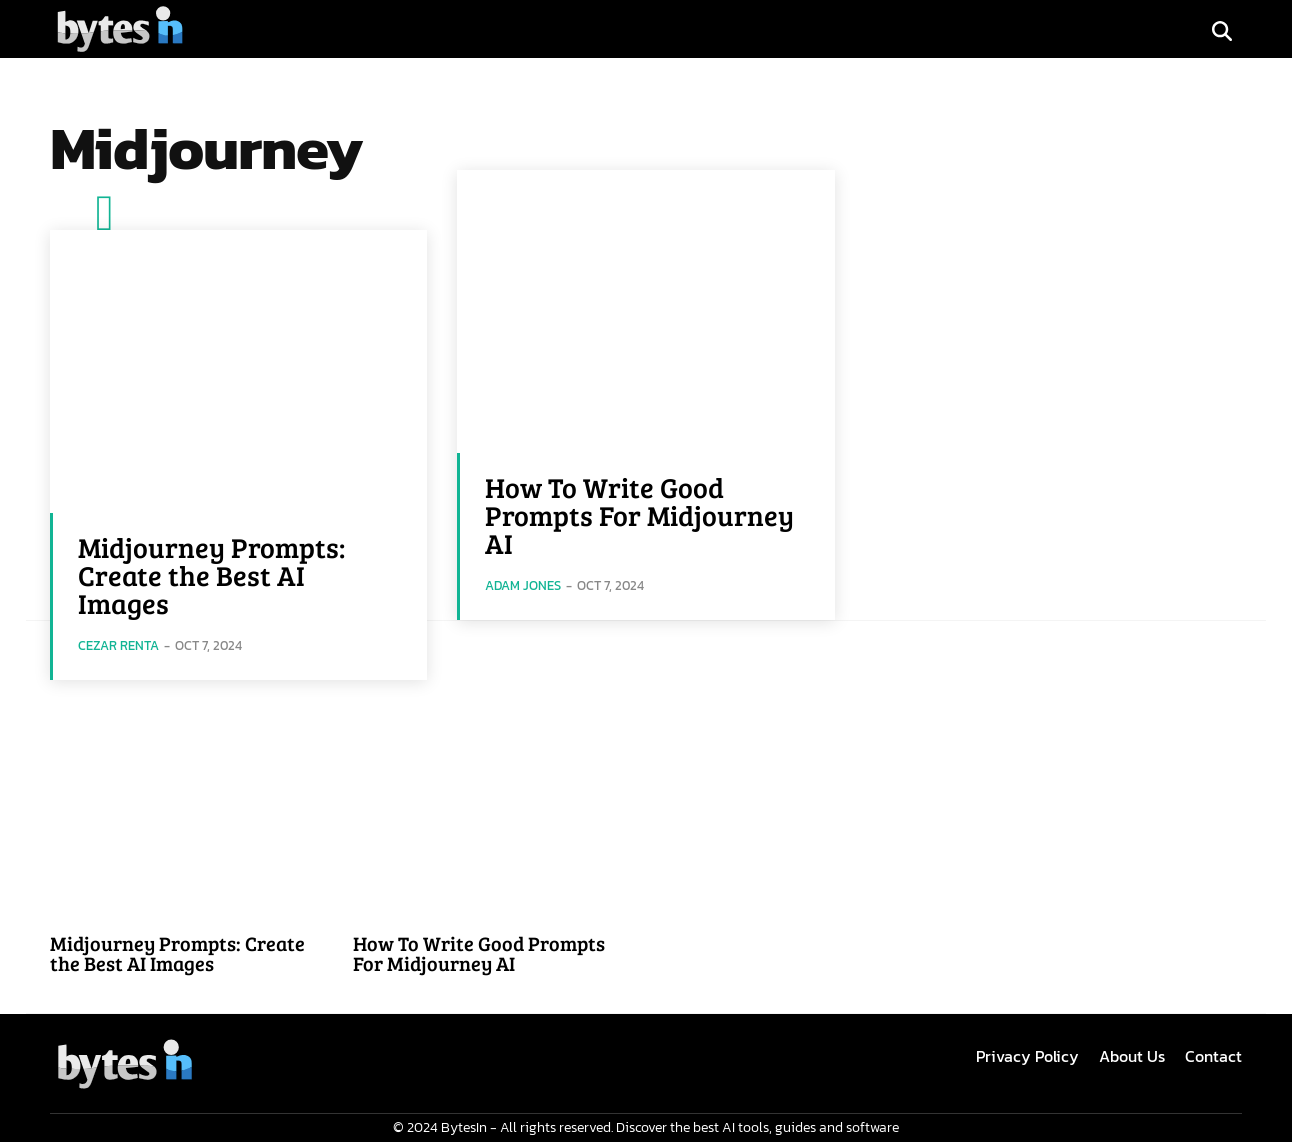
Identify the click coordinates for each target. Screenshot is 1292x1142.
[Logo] (120, 28)
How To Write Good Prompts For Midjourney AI (639, 515)
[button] (1222, 31)
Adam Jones (523, 585)
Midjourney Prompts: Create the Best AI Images (211, 575)
